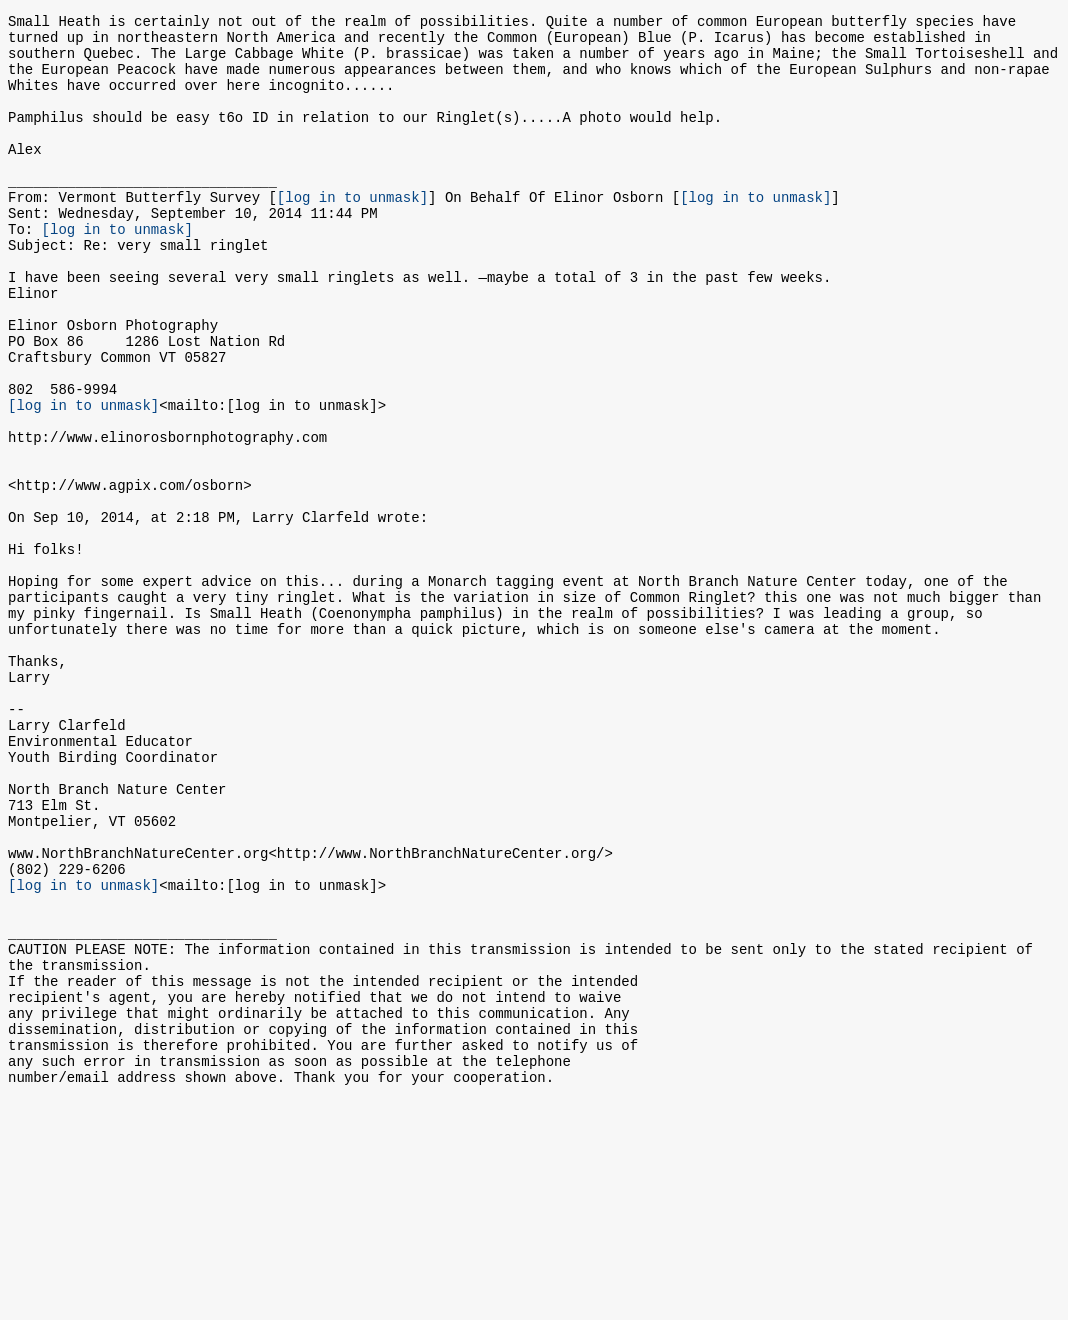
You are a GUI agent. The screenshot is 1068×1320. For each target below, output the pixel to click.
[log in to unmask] (352, 232)
